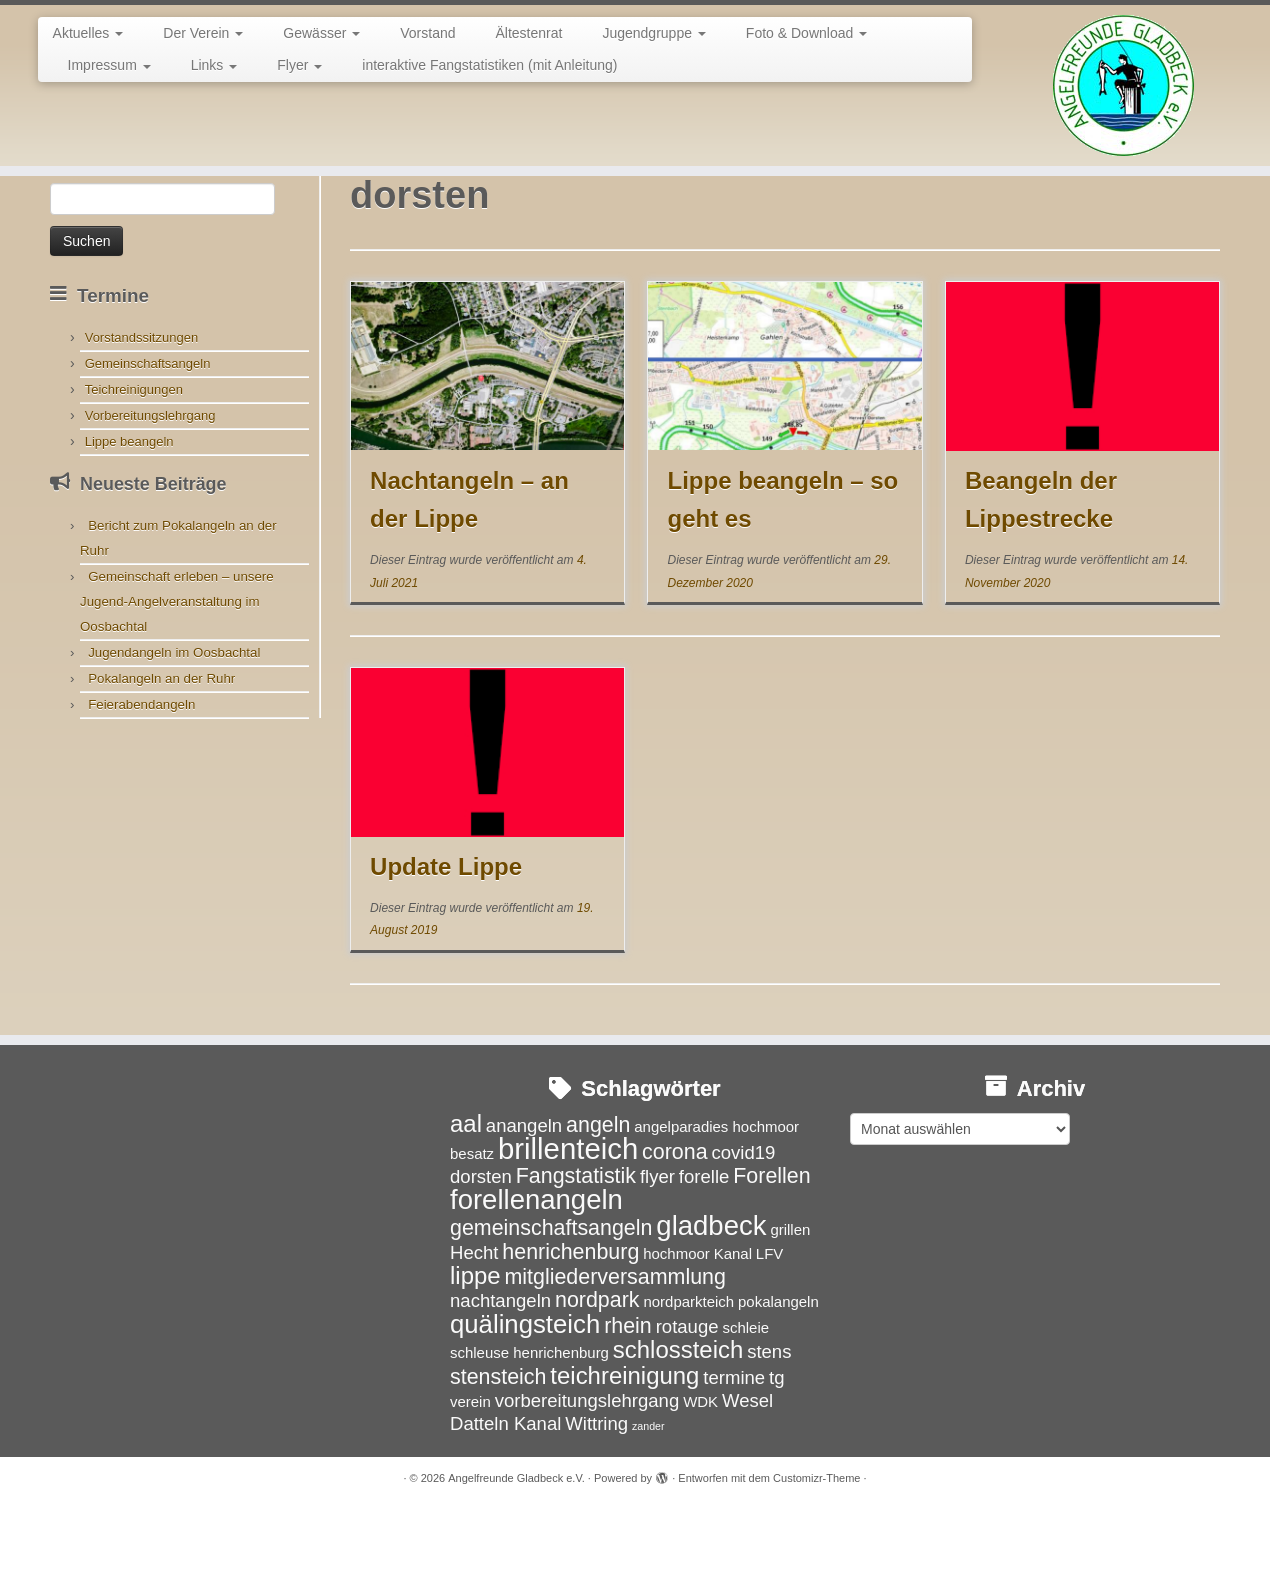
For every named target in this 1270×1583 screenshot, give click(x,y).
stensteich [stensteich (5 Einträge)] (498, 1450)
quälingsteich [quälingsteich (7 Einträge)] (525, 1397)
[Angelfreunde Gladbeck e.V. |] (1123, 85)
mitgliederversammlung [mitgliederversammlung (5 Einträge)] (614, 1350)
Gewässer (321, 33)
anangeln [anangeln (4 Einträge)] (524, 1198)
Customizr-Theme (816, 1552)
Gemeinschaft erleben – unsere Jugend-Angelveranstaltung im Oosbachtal (177, 674)
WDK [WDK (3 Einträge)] (700, 1474)
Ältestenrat (529, 33)
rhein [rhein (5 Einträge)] (628, 1399)
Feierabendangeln (141, 777)
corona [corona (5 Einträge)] (675, 1225)
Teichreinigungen (134, 462)
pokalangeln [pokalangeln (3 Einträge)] (778, 1375)
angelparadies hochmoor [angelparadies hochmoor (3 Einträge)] (716, 1199)
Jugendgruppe (653, 33)
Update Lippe (446, 939)
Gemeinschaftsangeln (148, 436)
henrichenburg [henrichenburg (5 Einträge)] (570, 1325)
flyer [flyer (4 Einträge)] (657, 1249)
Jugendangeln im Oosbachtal (174, 725)
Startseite (79, 212)
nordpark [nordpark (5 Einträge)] (597, 1374)
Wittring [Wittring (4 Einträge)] (596, 1497)
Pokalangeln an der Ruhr (161, 751)
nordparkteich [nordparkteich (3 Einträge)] (688, 1375)
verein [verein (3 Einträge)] (470, 1474)
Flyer (299, 65)
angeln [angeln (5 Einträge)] (598, 1198)
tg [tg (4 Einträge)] (776, 1450)
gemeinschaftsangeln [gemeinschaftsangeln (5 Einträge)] (551, 1302)
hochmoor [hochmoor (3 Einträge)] (676, 1326)
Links (214, 65)
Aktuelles (88, 33)
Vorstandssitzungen (141, 410)
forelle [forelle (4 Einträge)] (704, 1249)
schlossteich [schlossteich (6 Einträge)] (678, 1422)
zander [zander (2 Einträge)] (648, 1500)
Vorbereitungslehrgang (150, 488)
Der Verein (203, 33)
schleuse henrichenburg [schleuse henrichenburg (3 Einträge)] (529, 1425)
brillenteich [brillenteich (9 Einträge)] (568, 1221)
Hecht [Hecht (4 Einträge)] (474, 1325)
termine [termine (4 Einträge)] (734, 1450)
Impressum (109, 65)
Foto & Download (806, 33)
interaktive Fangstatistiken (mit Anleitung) (489, 65)
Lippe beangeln (129, 514)
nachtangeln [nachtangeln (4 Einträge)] (500, 1374)
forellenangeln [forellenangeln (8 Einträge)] (536, 1272)
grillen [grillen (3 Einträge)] (790, 1303)
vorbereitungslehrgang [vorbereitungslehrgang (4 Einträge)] (587, 1473)
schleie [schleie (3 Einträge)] (745, 1400)
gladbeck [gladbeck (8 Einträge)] (711, 1299)
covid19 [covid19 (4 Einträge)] (743, 1225)
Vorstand (427, 33)
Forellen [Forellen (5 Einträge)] (771, 1249)
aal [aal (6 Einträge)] (466, 1196)
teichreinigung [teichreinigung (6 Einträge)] (624, 1448)
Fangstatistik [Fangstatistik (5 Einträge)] (576, 1249)
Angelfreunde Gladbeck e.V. (516, 1552)
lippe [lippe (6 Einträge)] (475, 1348)
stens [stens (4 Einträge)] (769, 1424)
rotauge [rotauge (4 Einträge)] (687, 1399)
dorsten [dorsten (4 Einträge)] (481, 1249)
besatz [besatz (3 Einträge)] (472, 1226)
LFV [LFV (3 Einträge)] (769, 1326)
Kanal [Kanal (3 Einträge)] (733, 1326)
